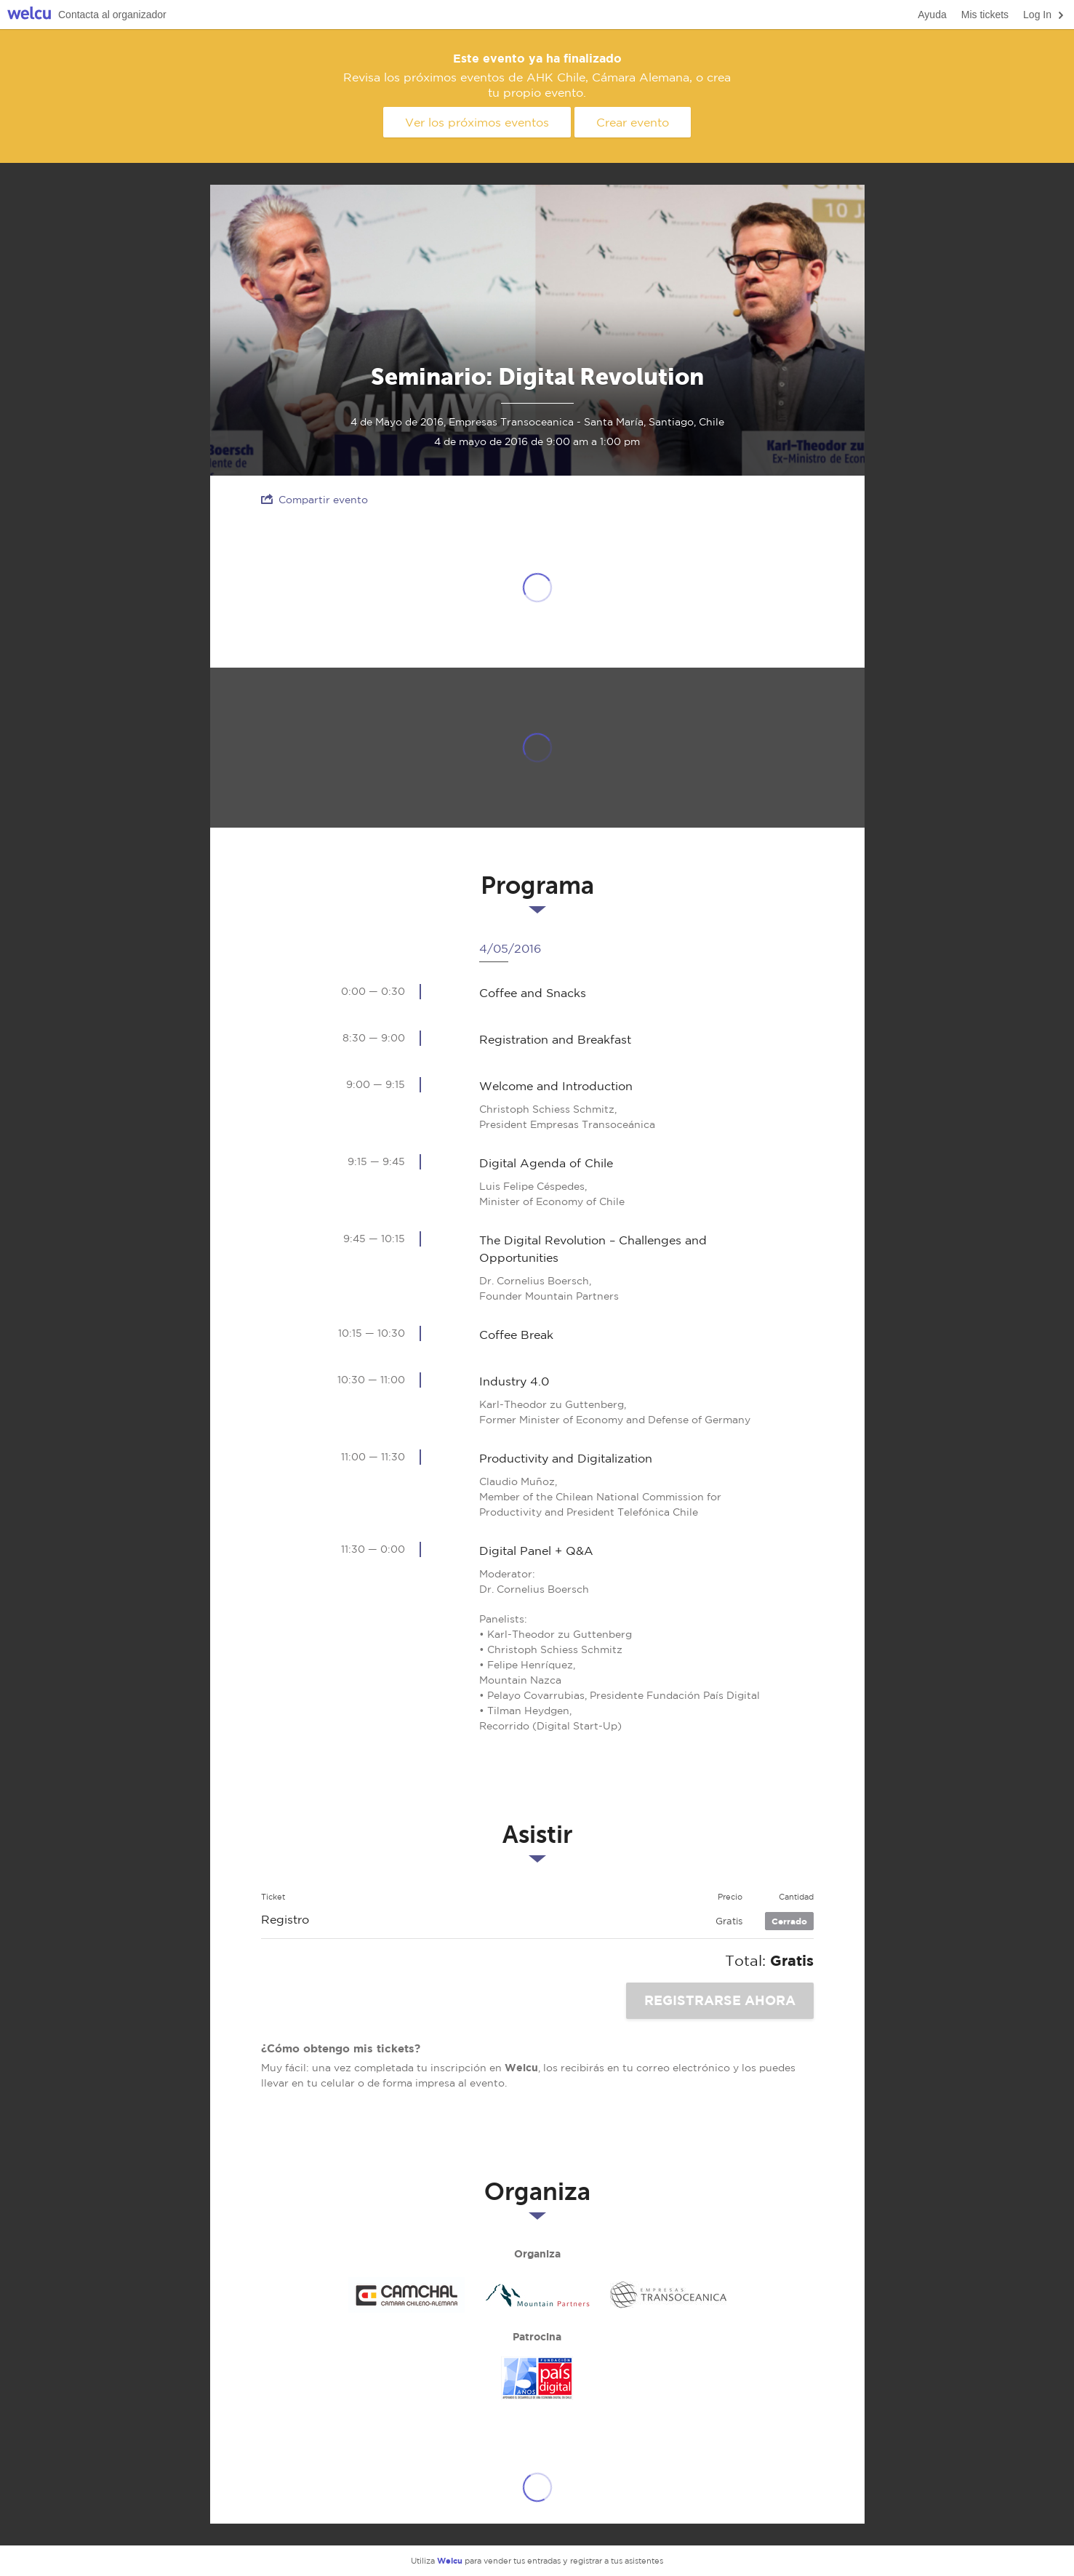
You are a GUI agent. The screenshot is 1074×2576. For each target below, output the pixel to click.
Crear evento (632, 122)
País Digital (537, 2378)
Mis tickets (985, 14)
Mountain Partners (537, 2295)
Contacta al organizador (112, 14)
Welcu (29, 15)
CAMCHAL (406, 2295)
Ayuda (932, 14)
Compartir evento (314, 499)
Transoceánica (668, 2295)
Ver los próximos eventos (477, 122)
